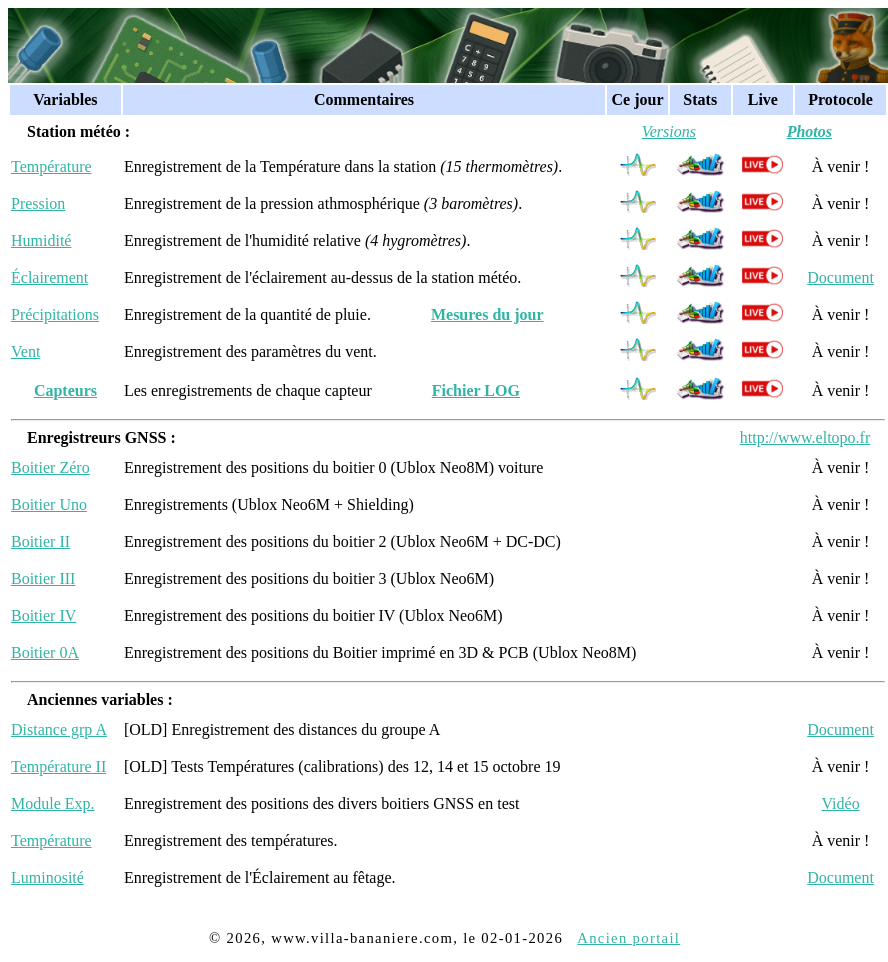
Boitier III (43, 578)
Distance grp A (59, 729)
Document (840, 277)
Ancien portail (628, 938)
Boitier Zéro (50, 467)
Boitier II (40, 541)
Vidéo (840, 803)
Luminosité (47, 877)
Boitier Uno (49, 504)
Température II (58, 766)
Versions (669, 131)
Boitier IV (43, 615)
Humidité (41, 240)
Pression (38, 203)
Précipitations (55, 314)
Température (51, 166)
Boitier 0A (45, 652)
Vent (25, 351)
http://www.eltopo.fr (805, 437)
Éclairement (49, 277)
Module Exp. (53, 803)
